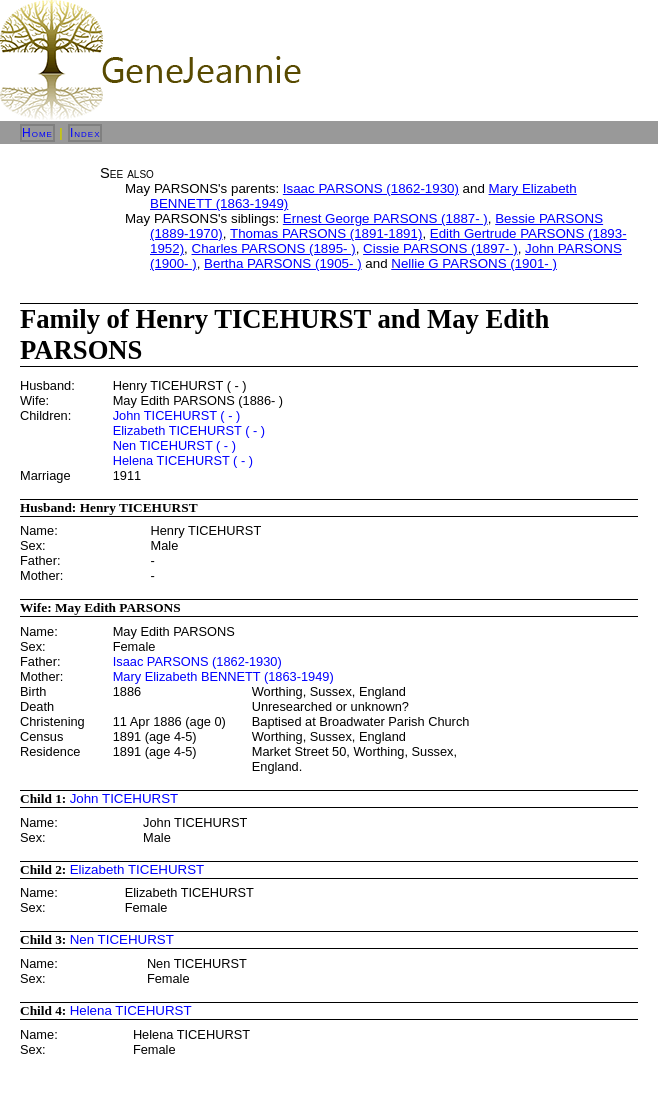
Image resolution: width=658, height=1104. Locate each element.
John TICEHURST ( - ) (177, 415)
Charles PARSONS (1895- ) (274, 248)
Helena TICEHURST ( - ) (183, 460)
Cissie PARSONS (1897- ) (440, 248)
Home (37, 133)
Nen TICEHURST (122, 939)
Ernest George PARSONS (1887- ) (385, 218)
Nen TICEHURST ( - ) (174, 445)
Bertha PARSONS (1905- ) (283, 263)
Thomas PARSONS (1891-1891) (326, 233)
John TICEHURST (124, 798)
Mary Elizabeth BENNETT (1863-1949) (223, 676)
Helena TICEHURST (131, 1010)
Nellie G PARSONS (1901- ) (474, 263)
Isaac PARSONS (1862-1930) (371, 188)
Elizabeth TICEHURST (137, 869)
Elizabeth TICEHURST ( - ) (189, 430)
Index (85, 133)
